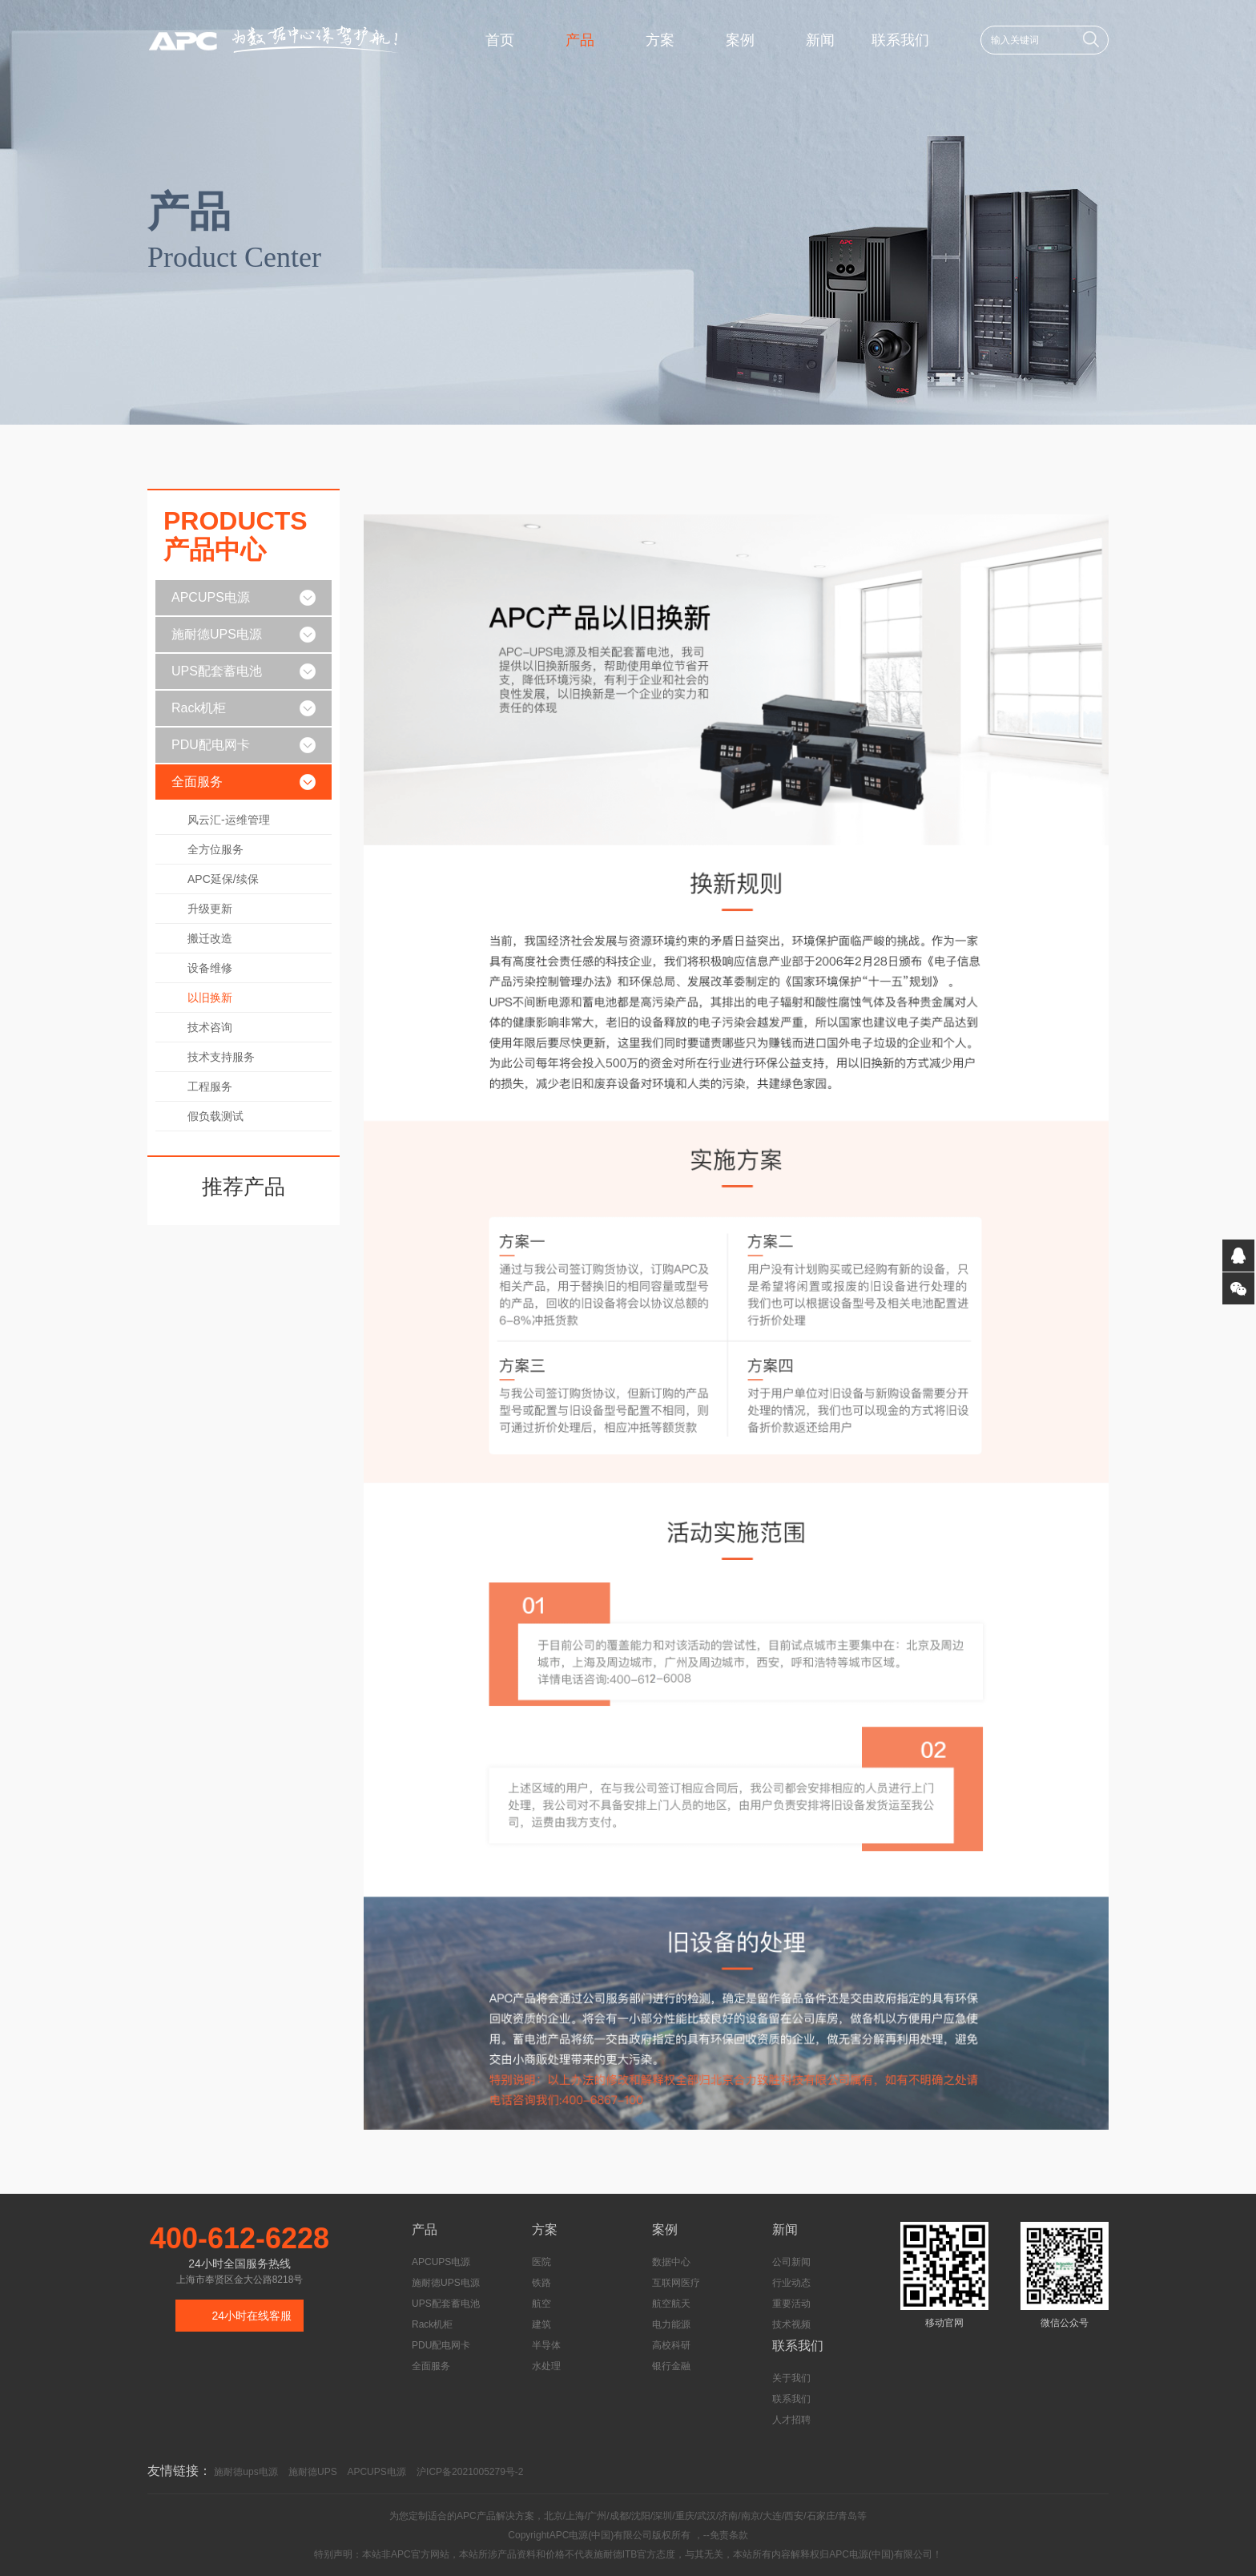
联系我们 (900, 40)
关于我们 (791, 2378)
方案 (660, 40)
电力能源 (671, 2324)
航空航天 (671, 2303)
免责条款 (729, 2535)
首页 (499, 40)
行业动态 (791, 2282)
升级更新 (209, 908)
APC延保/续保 (223, 879)
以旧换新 (209, 997)
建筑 (541, 2324)
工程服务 (209, 1086)
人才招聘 (791, 2419)
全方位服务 (215, 849)
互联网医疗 (676, 2282)
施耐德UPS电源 (216, 634)
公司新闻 (791, 2262)
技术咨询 (209, 1027)
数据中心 (671, 2262)
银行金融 (671, 2366)
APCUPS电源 (210, 597)
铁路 (541, 2282)
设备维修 (209, 967)
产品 (580, 40)
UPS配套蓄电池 (216, 671)
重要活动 (791, 2303)
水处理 (546, 2366)
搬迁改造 (209, 938)
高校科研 (671, 2345)
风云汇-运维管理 (228, 819)
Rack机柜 (198, 708)
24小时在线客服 (251, 2315)
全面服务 (197, 781)
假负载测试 (215, 1116)
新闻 (820, 40)
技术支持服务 (221, 1056)
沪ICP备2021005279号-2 (470, 2471)
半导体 (546, 2345)
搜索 (1091, 39)
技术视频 (791, 2324)
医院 (541, 2262)
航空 (541, 2303)
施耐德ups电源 (245, 2471)
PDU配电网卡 (210, 745)
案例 (740, 40)
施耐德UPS (312, 2471)
